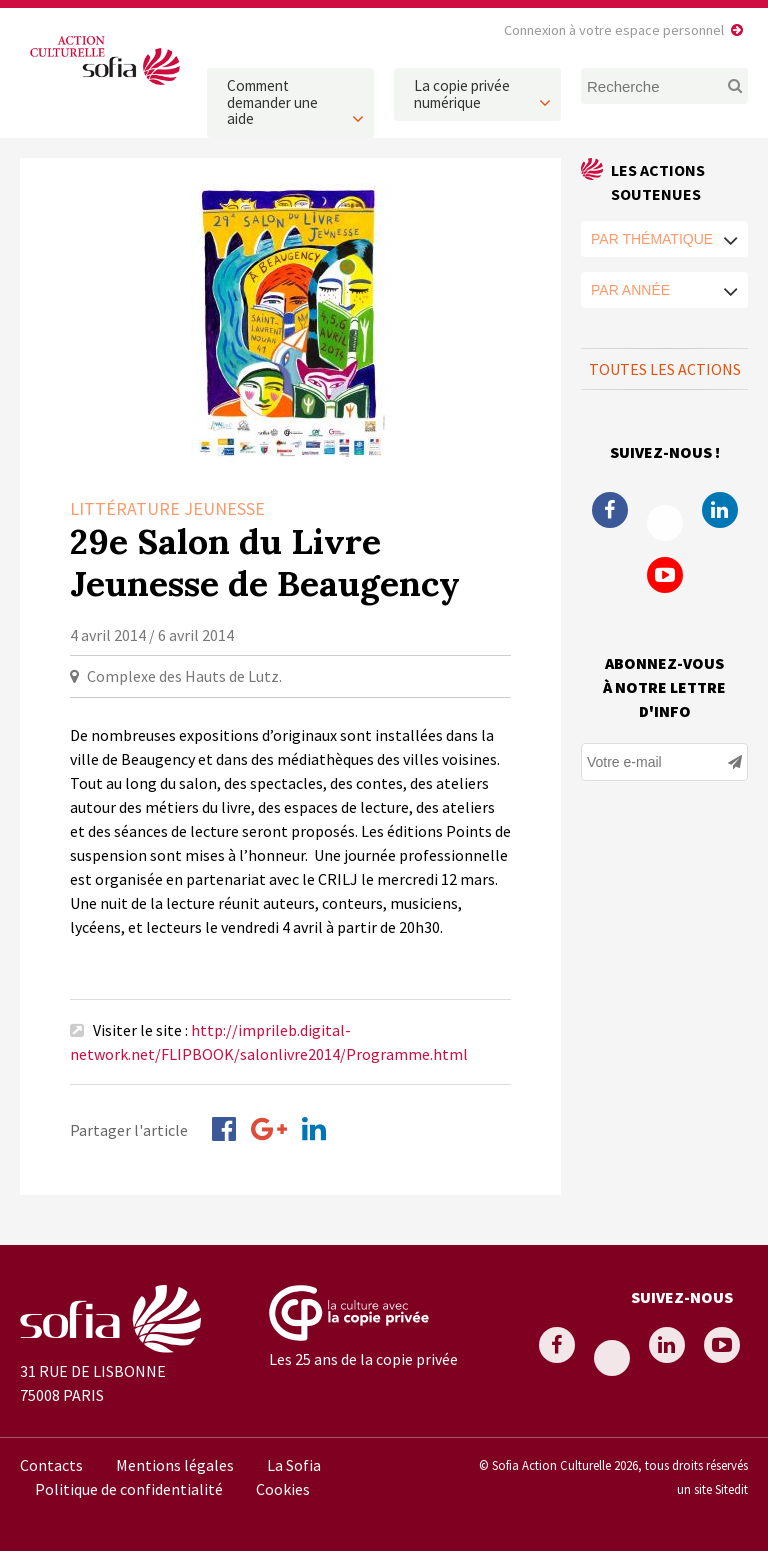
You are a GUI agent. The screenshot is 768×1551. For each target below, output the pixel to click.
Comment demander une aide (272, 102)
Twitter (665, 523)
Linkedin (720, 510)
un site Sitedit (712, 1489)
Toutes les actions (665, 369)
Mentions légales (175, 1465)
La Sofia (294, 1465)
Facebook (610, 510)
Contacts (51, 1465)
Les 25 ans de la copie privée (363, 1359)
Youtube (665, 575)
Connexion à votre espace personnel (614, 30)
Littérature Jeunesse (167, 508)
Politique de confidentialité (129, 1489)
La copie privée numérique (462, 94)
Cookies (283, 1489)
